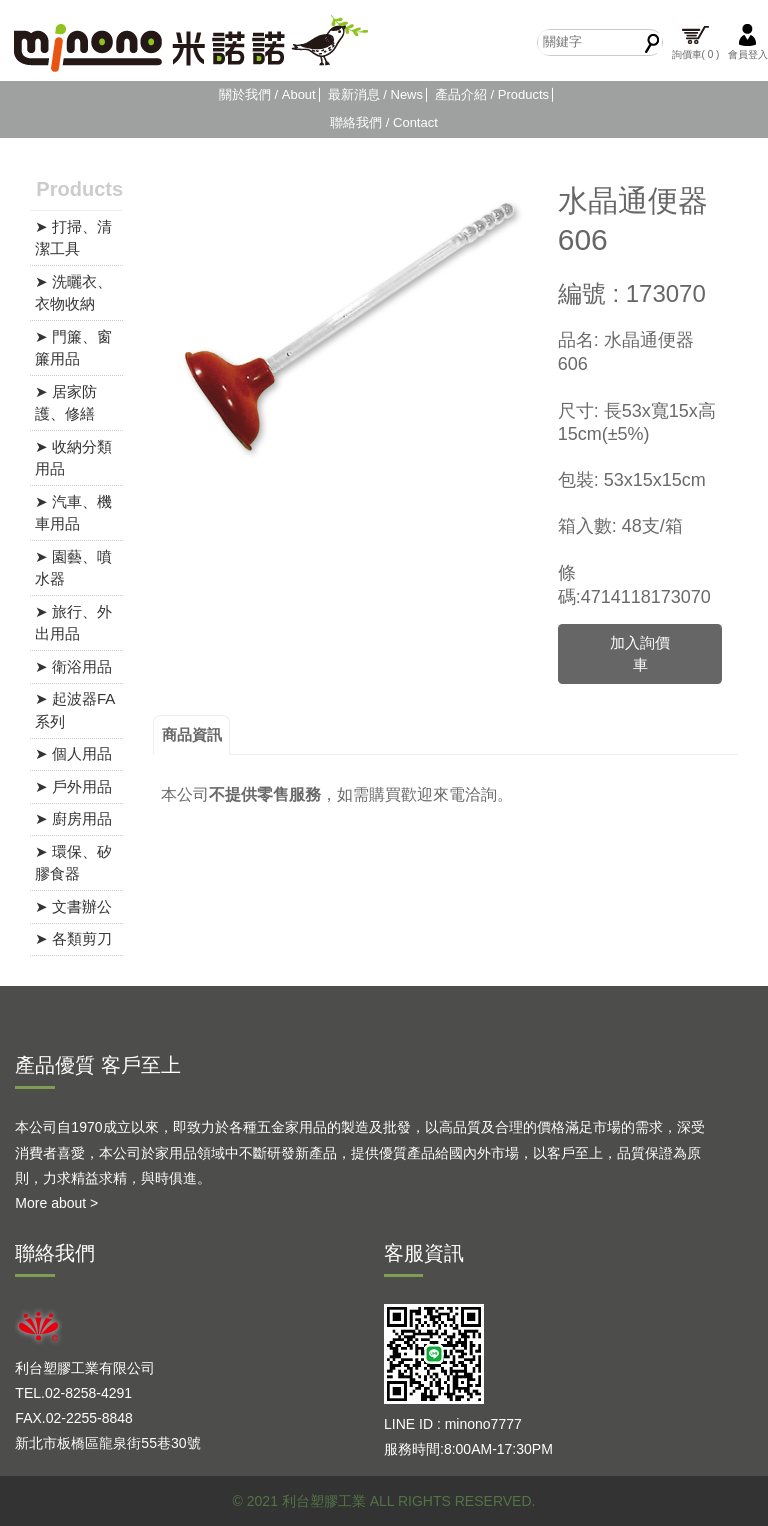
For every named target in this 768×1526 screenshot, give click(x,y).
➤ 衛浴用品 (73, 666)
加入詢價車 (640, 654)
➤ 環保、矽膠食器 (73, 863)
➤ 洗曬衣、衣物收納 (73, 293)
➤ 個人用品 (73, 753)
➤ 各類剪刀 (73, 938)
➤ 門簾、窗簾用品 (73, 348)
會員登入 (748, 41)
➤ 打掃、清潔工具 (73, 238)
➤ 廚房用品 (73, 818)
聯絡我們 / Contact (384, 122)
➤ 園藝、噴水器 (73, 568)
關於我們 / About (267, 94)
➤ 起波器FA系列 (75, 710)
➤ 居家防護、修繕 (66, 403)
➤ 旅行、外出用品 (73, 623)
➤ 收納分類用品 (73, 458)
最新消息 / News (375, 94)
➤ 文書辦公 (73, 906)
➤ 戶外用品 (73, 786)
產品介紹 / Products (492, 94)
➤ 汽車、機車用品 (73, 513)
